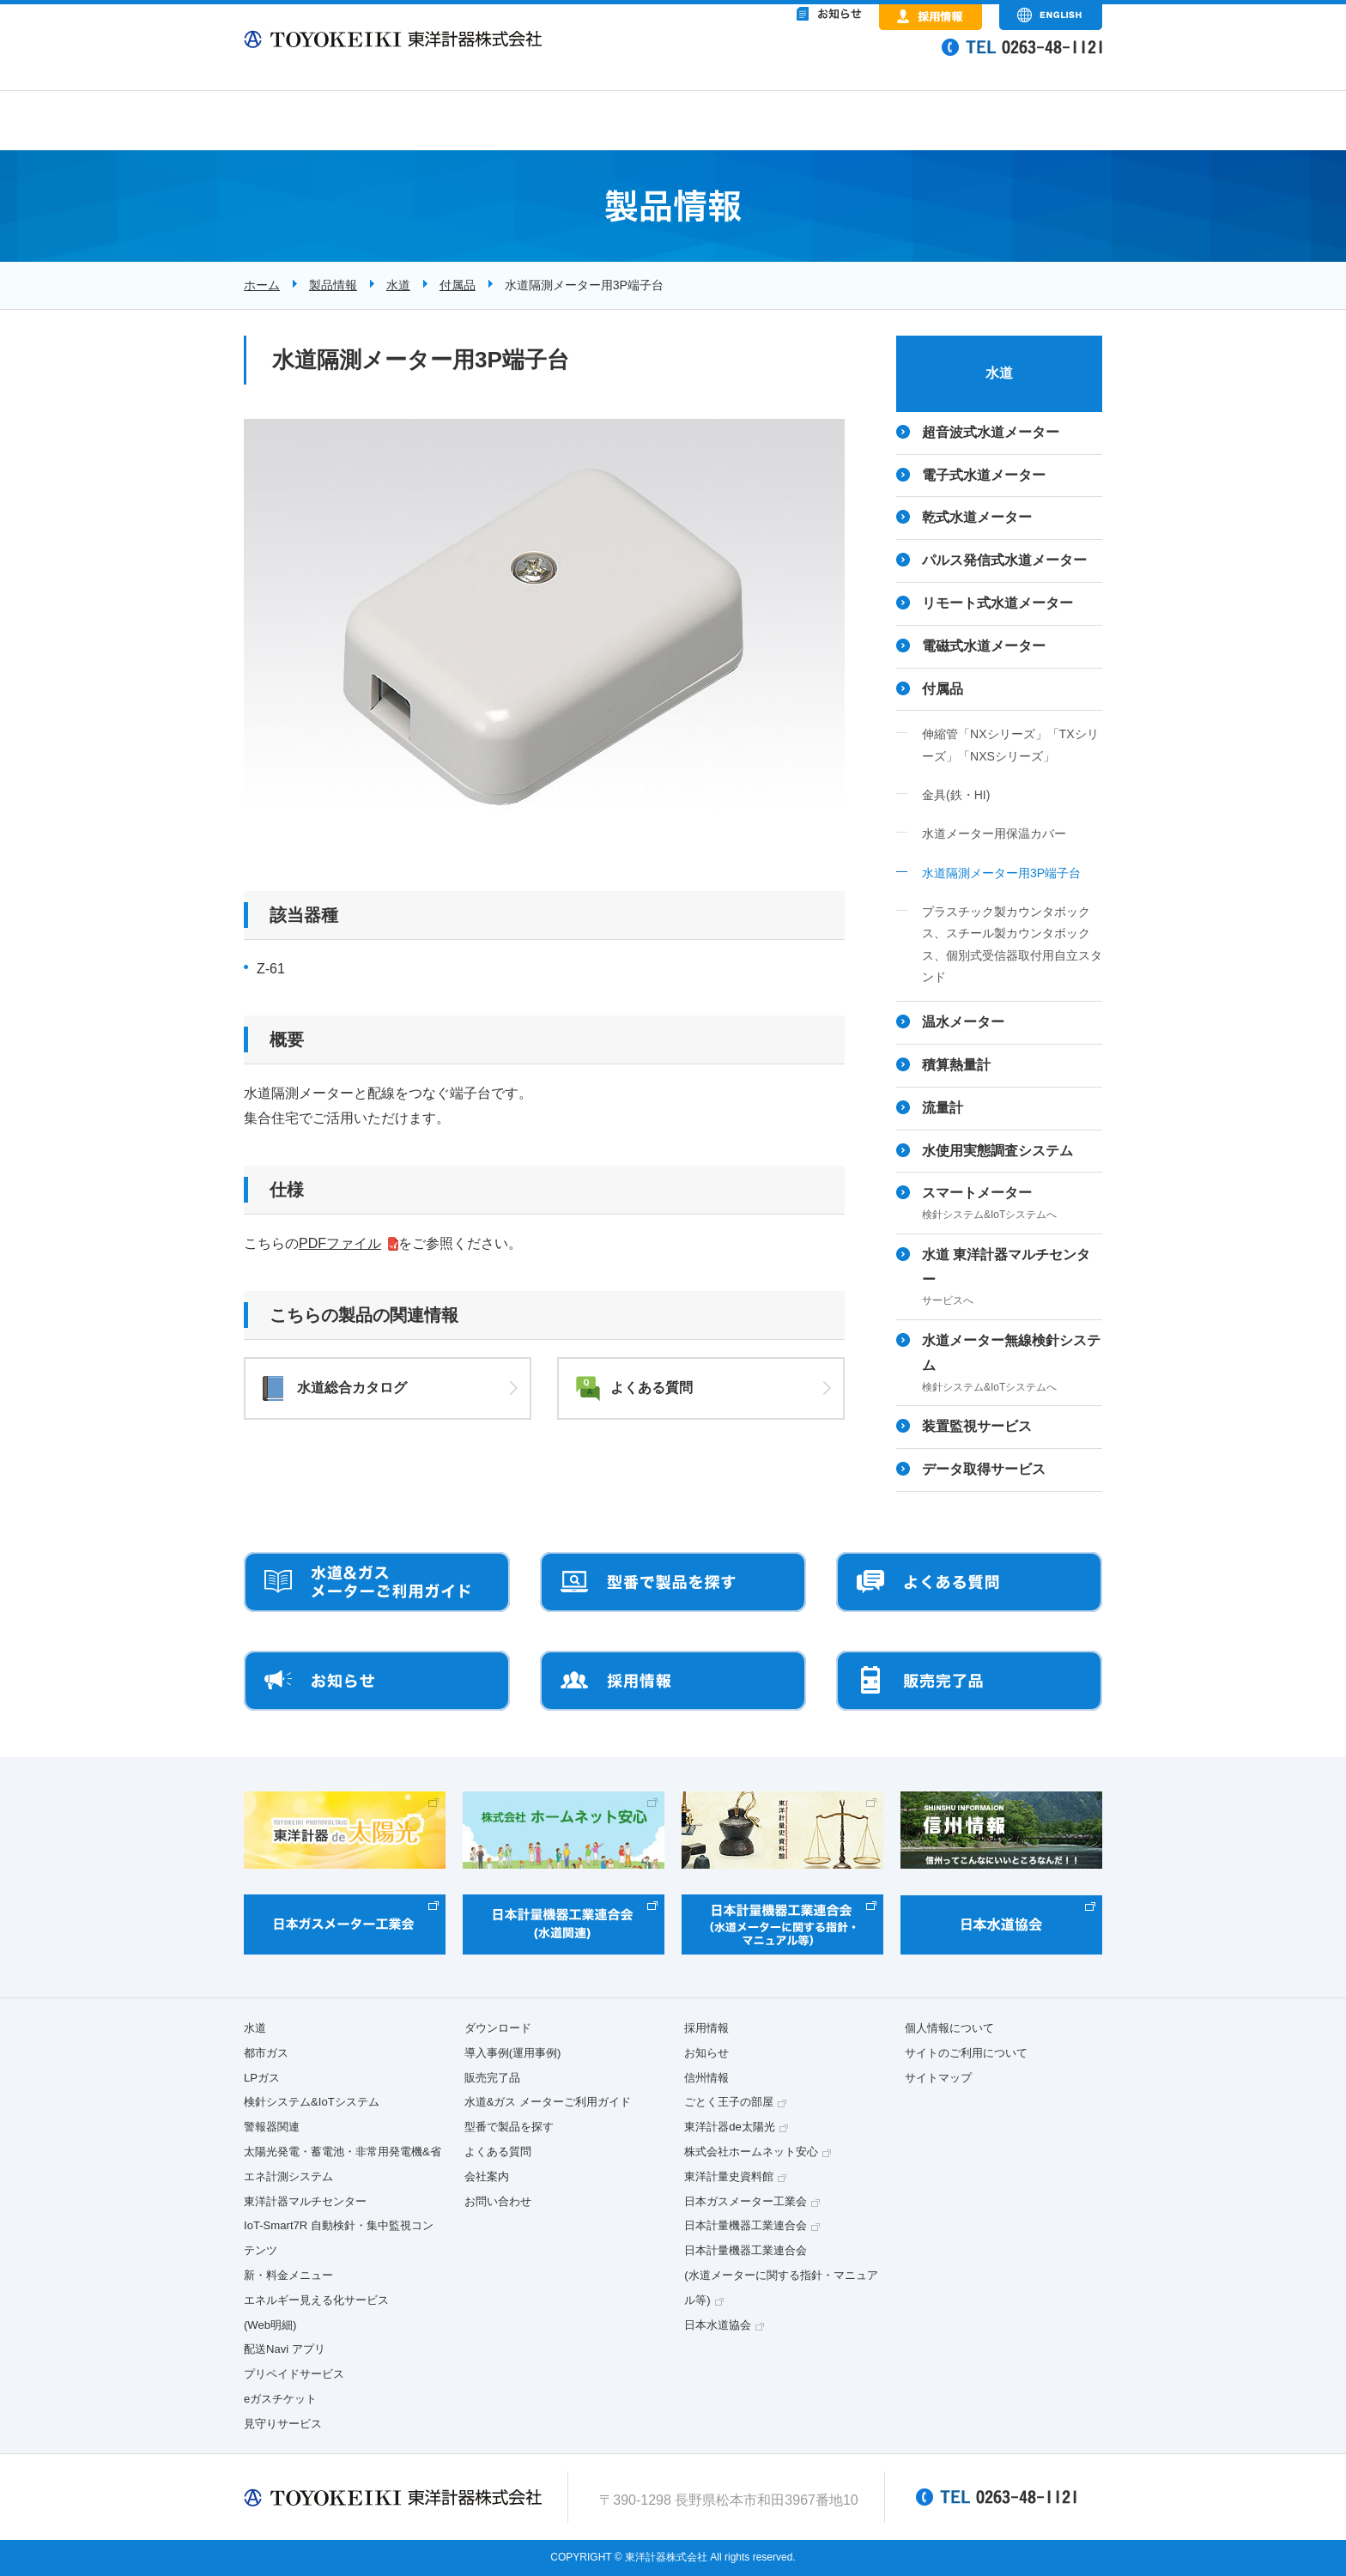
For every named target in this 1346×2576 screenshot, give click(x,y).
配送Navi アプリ (284, 2349)
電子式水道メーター (984, 475)
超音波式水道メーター (990, 432)
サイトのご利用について (966, 2052)
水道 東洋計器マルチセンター (1012, 1279)
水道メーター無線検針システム (1012, 1365)
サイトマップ (938, 2077)
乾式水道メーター (977, 517)
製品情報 (333, 285)
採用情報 (706, 2027)
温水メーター (963, 1022)
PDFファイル (340, 1243)
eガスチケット (280, 2398)
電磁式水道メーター (984, 646)
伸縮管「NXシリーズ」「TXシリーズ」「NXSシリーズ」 (1010, 744)
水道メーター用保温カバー (994, 833)
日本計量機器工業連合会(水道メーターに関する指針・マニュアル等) (780, 2275)
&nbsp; (759, 60)
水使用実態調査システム (997, 1150)
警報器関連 (272, 2126)
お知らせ (706, 2052)
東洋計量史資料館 (728, 2176)
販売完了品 (492, 2077)
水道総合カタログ (352, 1387)
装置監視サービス (977, 1426)
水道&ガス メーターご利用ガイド (547, 2101)
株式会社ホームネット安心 (751, 2151)
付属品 (458, 285)
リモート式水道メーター (997, 603)
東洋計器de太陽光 (729, 2126)
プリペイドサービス (294, 2373)
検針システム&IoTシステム (311, 2101)
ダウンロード (497, 2027)
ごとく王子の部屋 (728, 2101)
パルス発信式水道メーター (1004, 560)
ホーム (262, 285)
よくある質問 (651, 1387)
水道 (398, 285)
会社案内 (486, 2176)
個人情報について (949, 2027)
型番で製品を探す (509, 2126)
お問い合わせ (497, 2201)
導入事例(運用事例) (512, 2052)
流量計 (942, 1107)
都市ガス (266, 2052)
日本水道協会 (717, 2324)
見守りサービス (283, 2423)
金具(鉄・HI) (956, 795)
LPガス (262, 2077)
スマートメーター (1012, 1204)
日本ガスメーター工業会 (745, 2201)
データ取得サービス (984, 1469)
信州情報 (706, 2077)
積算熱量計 (956, 1065)
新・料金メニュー (288, 2275)
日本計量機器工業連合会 (745, 2225)
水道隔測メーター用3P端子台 (1001, 873)
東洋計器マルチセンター (305, 2201)
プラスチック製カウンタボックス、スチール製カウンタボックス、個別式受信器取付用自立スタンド (1012, 944)
